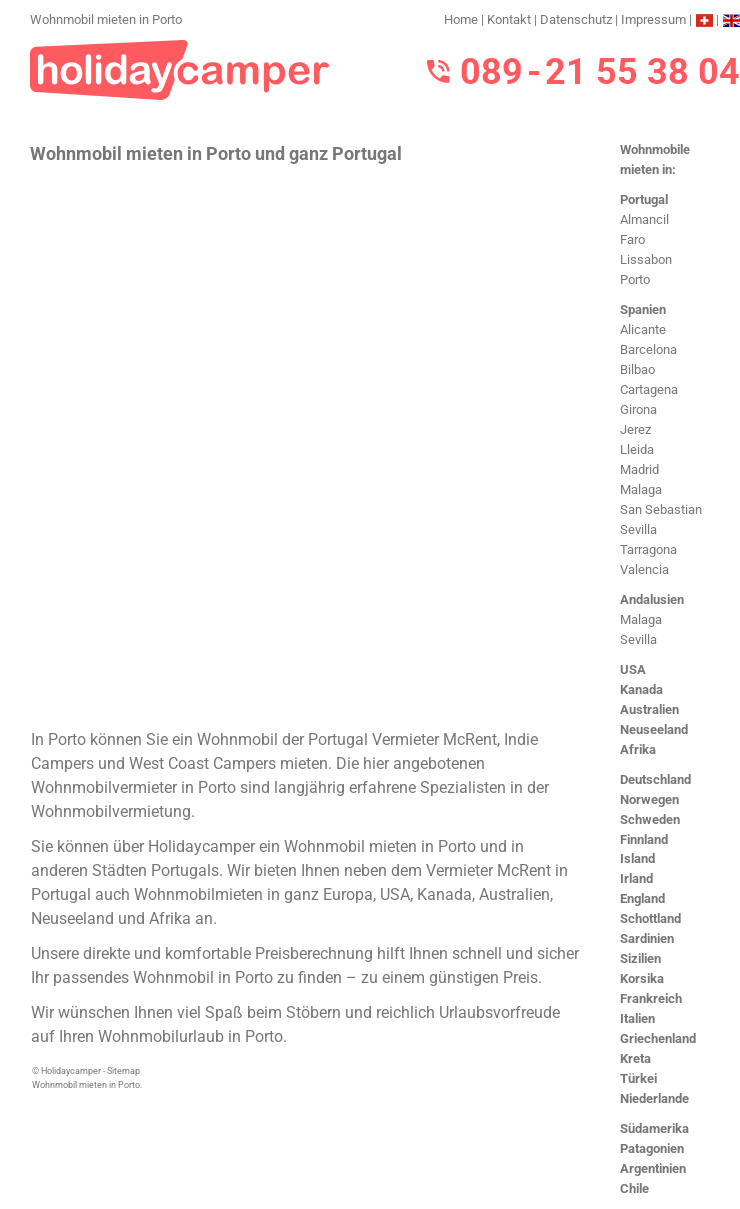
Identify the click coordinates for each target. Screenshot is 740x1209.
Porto (635, 279)
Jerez (635, 429)
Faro (632, 239)
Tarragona (648, 549)
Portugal (644, 199)
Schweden (650, 819)
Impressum (653, 19)
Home (461, 19)
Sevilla (638, 529)
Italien (637, 1018)
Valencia (644, 569)
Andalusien (652, 599)
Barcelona (648, 349)
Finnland (644, 839)
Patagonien (652, 1148)
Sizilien (640, 958)
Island (637, 858)
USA (633, 669)
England (642, 898)
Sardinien (647, 938)
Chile (634, 1188)
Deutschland (655, 779)
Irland (636, 878)
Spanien (643, 309)
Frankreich (651, 998)
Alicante (643, 329)
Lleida (637, 449)
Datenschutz (576, 19)
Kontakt (509, 19)
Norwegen (649, 799)
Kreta (635, 1058)
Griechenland (658, 1038)
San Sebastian (661, 509)
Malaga (641, 489)
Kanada (641, 689)
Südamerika (654, 1128)
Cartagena (649, 389)
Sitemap (123, 1071)
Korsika (642, 978)
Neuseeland (654, 729)
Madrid (639, 469)
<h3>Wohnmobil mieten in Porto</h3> (307, 444)
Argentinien (653, 1168)
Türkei (638, 1078)
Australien (649, 709)
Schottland (650, 918)
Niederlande (654, 1098)
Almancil (644, 219)
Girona (638, 409)
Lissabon (646, 259)
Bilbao (637, 369)
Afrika (638, 749)
